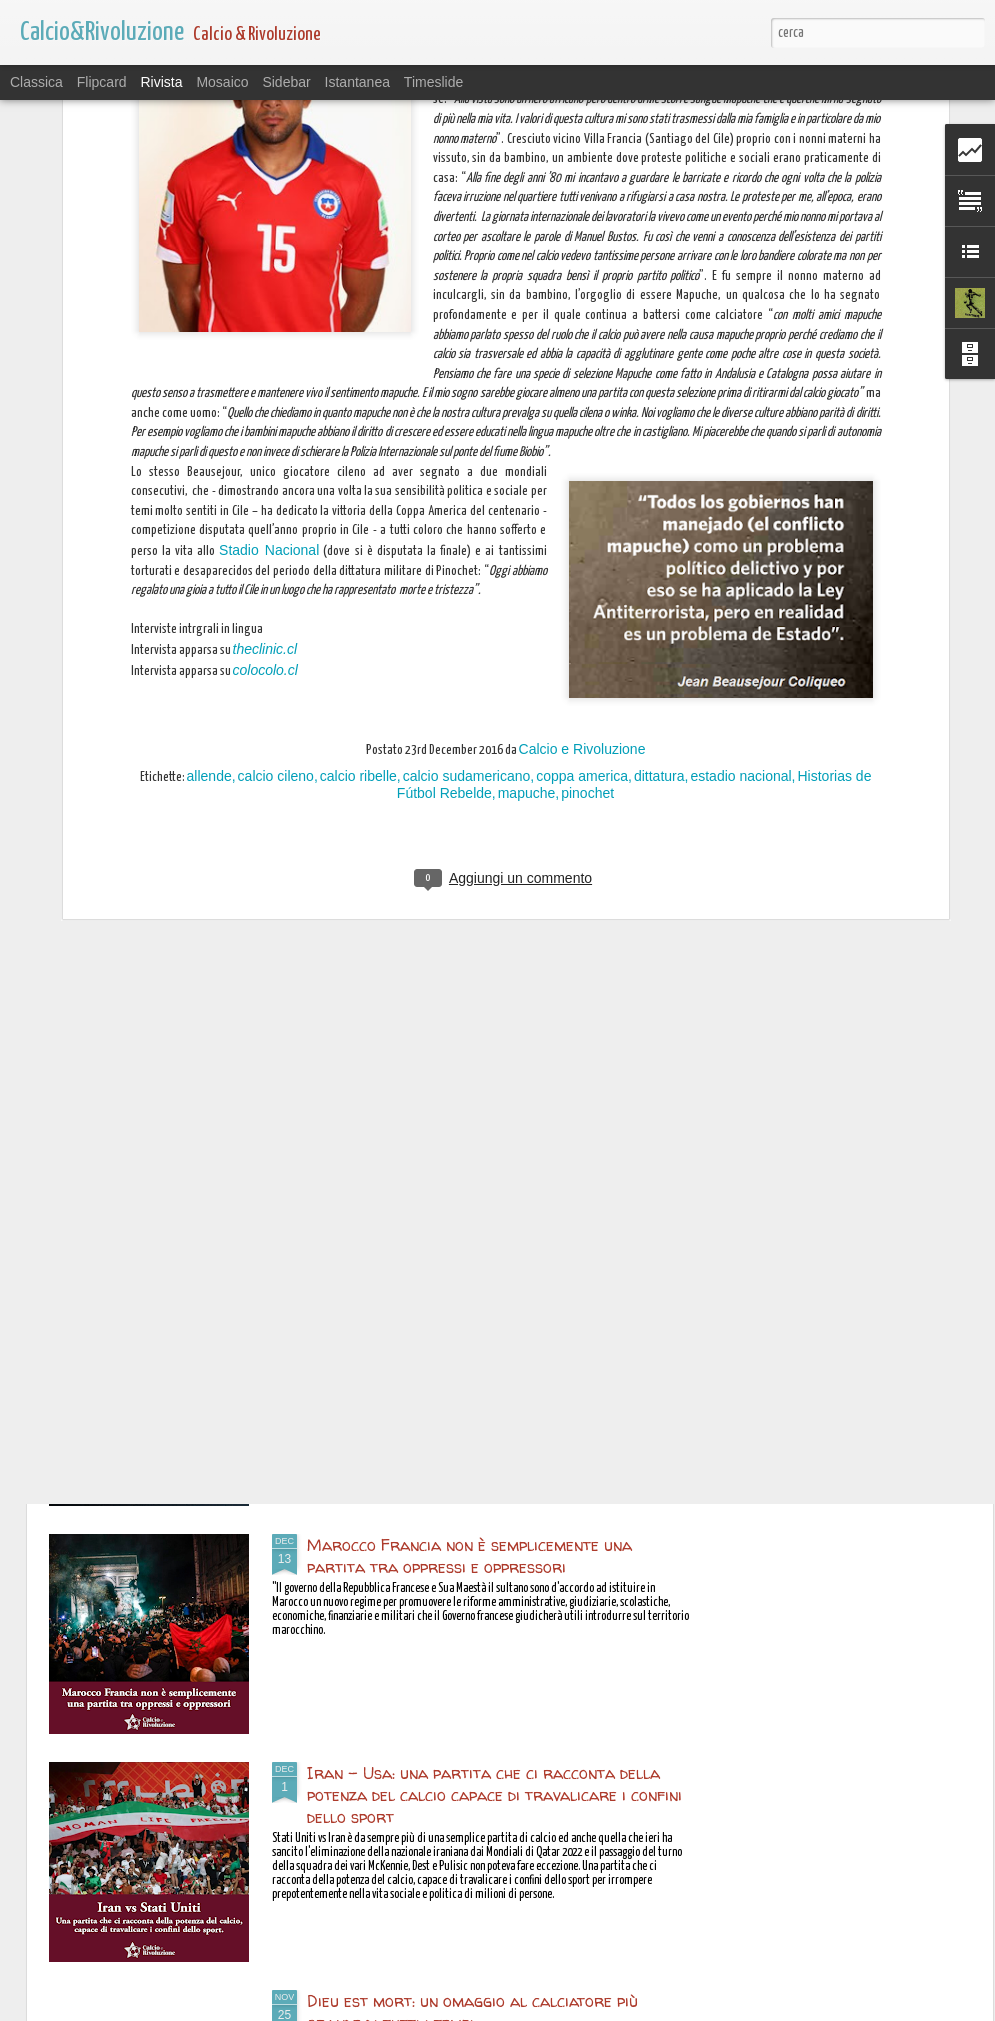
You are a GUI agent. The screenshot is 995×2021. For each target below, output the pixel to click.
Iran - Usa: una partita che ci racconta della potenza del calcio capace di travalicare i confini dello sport (494, 1795)
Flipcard (102, 82)
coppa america (582, 419)
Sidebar (286, 82)
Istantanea (357, 82)
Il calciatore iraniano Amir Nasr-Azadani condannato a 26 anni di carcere (469, 1100)
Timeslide (433, 82)
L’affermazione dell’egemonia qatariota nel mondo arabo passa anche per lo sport (498, 1328)
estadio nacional (740, 419)
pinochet (587, 436)
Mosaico (222, 82)
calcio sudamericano (467, 419)
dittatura (659, 419)
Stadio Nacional (269, 194)
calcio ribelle (358, 419)
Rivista (161, 82)
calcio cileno (276, 419)
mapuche (527, 436)
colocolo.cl (265, 313)
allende (209, 419)
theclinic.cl (265, 293)
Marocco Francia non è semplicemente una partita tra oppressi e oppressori (469, 1556)
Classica (36, 82)
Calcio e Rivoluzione (582, 392)
